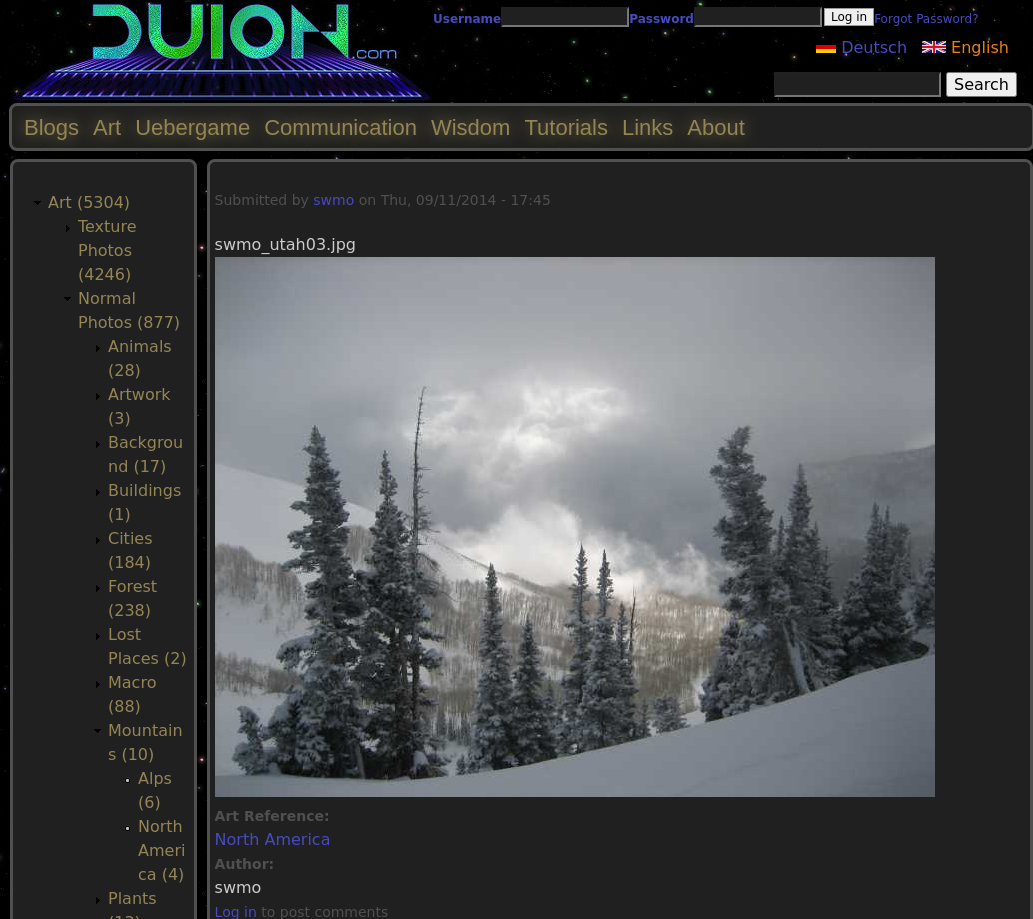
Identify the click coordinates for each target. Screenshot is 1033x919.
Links (647, 127)
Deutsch (861, 47)
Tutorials (566, 127)
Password (661, 19)
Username (467, 19)
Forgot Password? (926, 19)
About (716, 127)
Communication (340, 127)
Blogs (51, 127)
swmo (333, 200)
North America (273, 839)
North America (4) (161, 850)
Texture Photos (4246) (107, 250)
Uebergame (192, 127)
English (965, 47)
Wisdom (470, 127)
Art (107, 127)
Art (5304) (89, 202)
